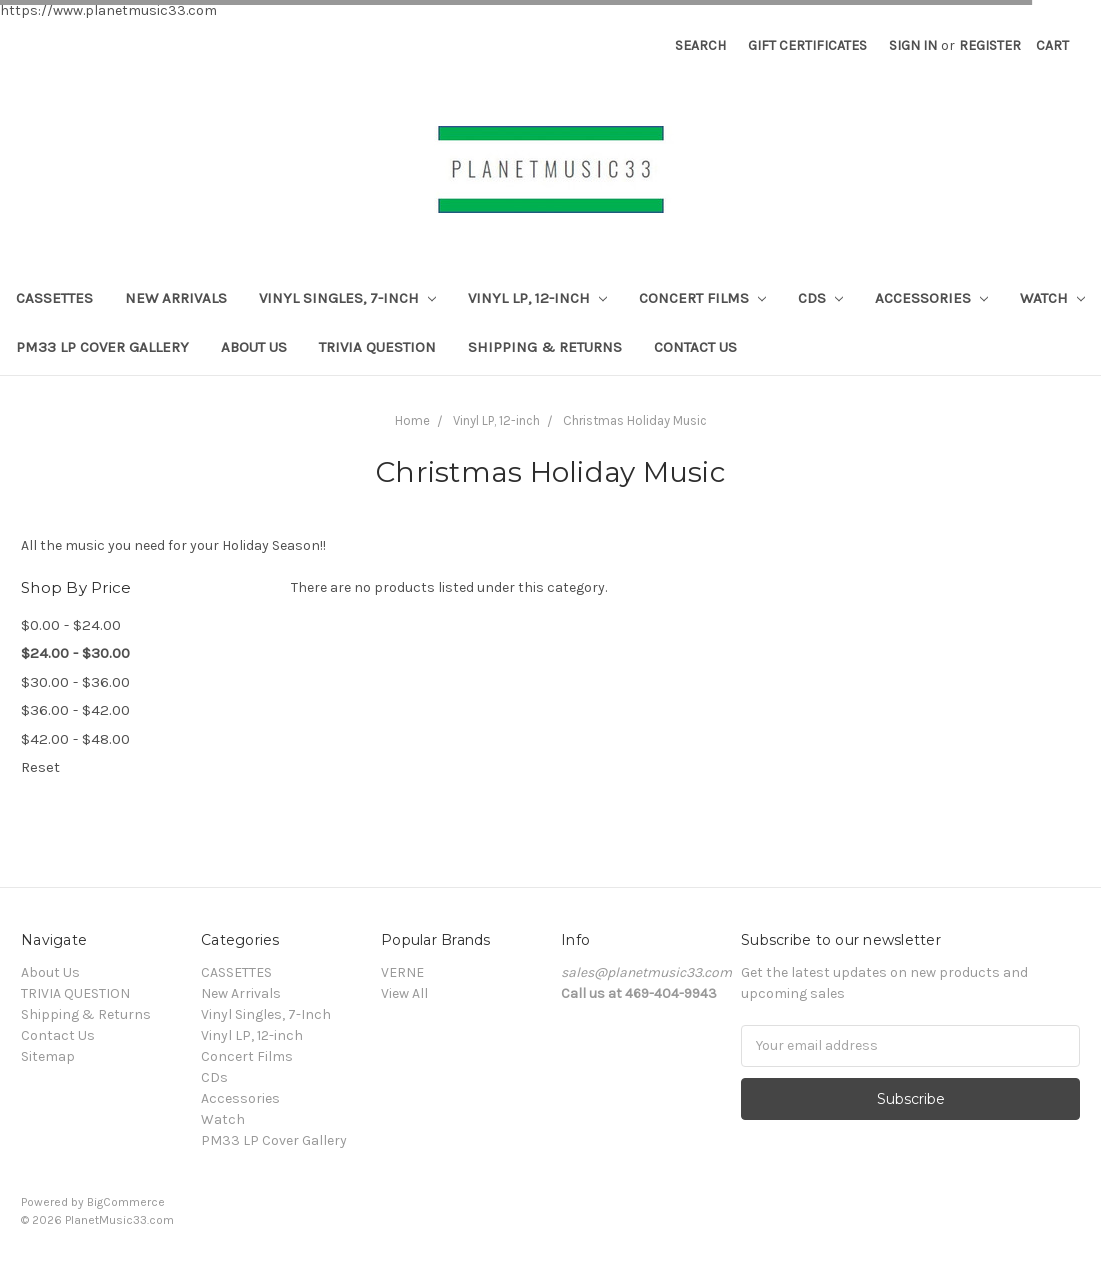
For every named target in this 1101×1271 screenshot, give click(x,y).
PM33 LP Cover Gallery (102, 347)
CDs (820, 298)
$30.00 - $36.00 (75, 682)
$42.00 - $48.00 (75, 739)
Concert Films (702, 298)
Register (990, 45)
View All (404, 993)
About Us (254, 347)
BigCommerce (126, 1202)
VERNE (402, 972)
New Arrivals (176, 298)
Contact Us (695, 347)
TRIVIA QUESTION (377, 347)
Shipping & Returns (545, 347)
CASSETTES (54, 298)
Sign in (913, 45)
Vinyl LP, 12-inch (537, 298)
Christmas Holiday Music (635, 420)
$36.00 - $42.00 (75, 710)
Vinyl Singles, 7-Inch (347, 298)
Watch (1052, 298)
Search (700, 45)
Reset (40, 767)
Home (412, 420)
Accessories (931, 298)
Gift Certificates (807, 45)
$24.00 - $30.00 (75, 653)
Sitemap (48, 1056)
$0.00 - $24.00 (71, 625)
